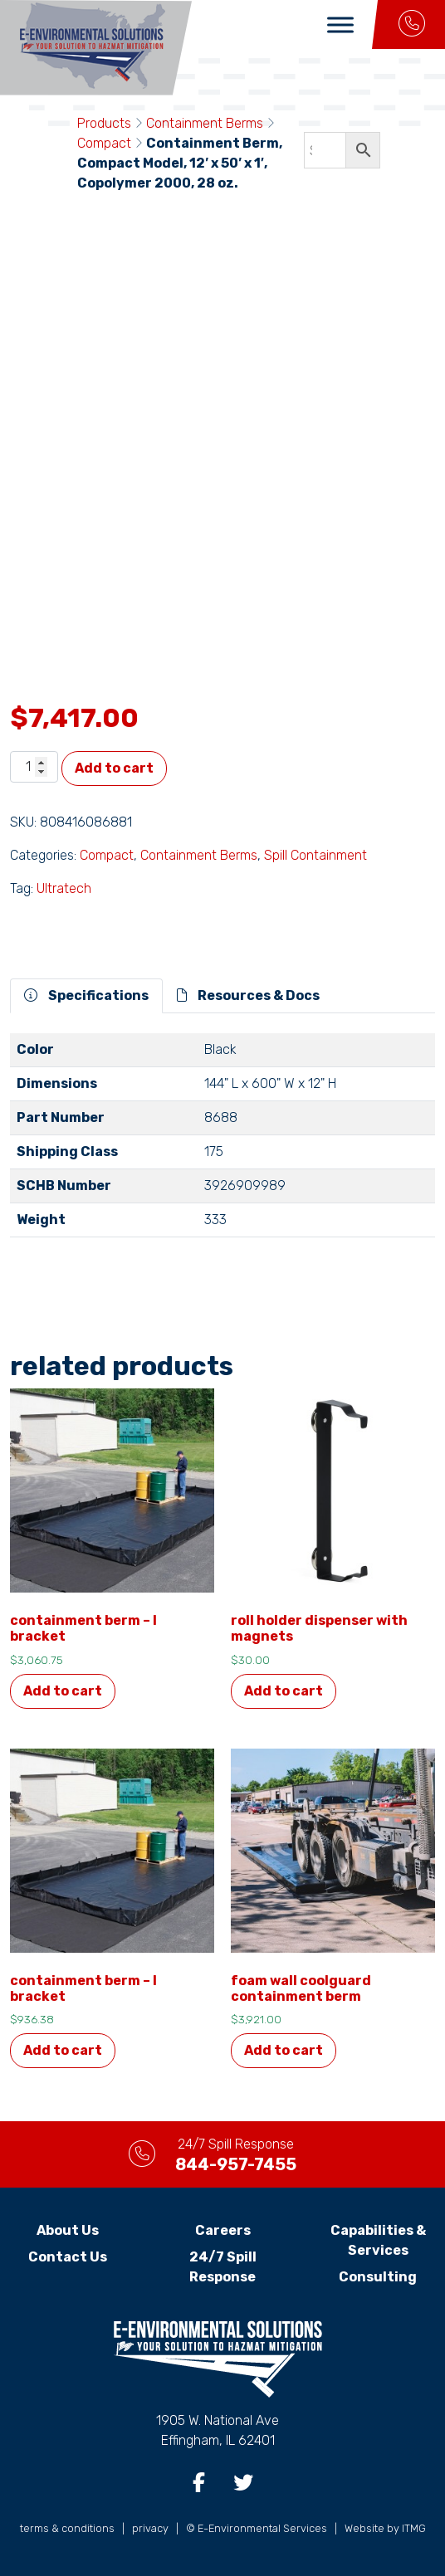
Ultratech (64, 888)
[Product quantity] (34, 767)
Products (104, 123)
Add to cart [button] (62, 1691)
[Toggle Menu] (340, 24)
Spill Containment (315, 855)
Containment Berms (204, 123)
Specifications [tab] (86, 995)
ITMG (414, 2528)
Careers (223, 2230)
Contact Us (67, 2257)
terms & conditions (67, 2528)
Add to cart (114, 768)
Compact (104, 143)
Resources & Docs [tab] (248, 995)
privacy (150, 2528)
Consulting (378, 2277)
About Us (68, 2230)
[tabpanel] (222, 1142)
